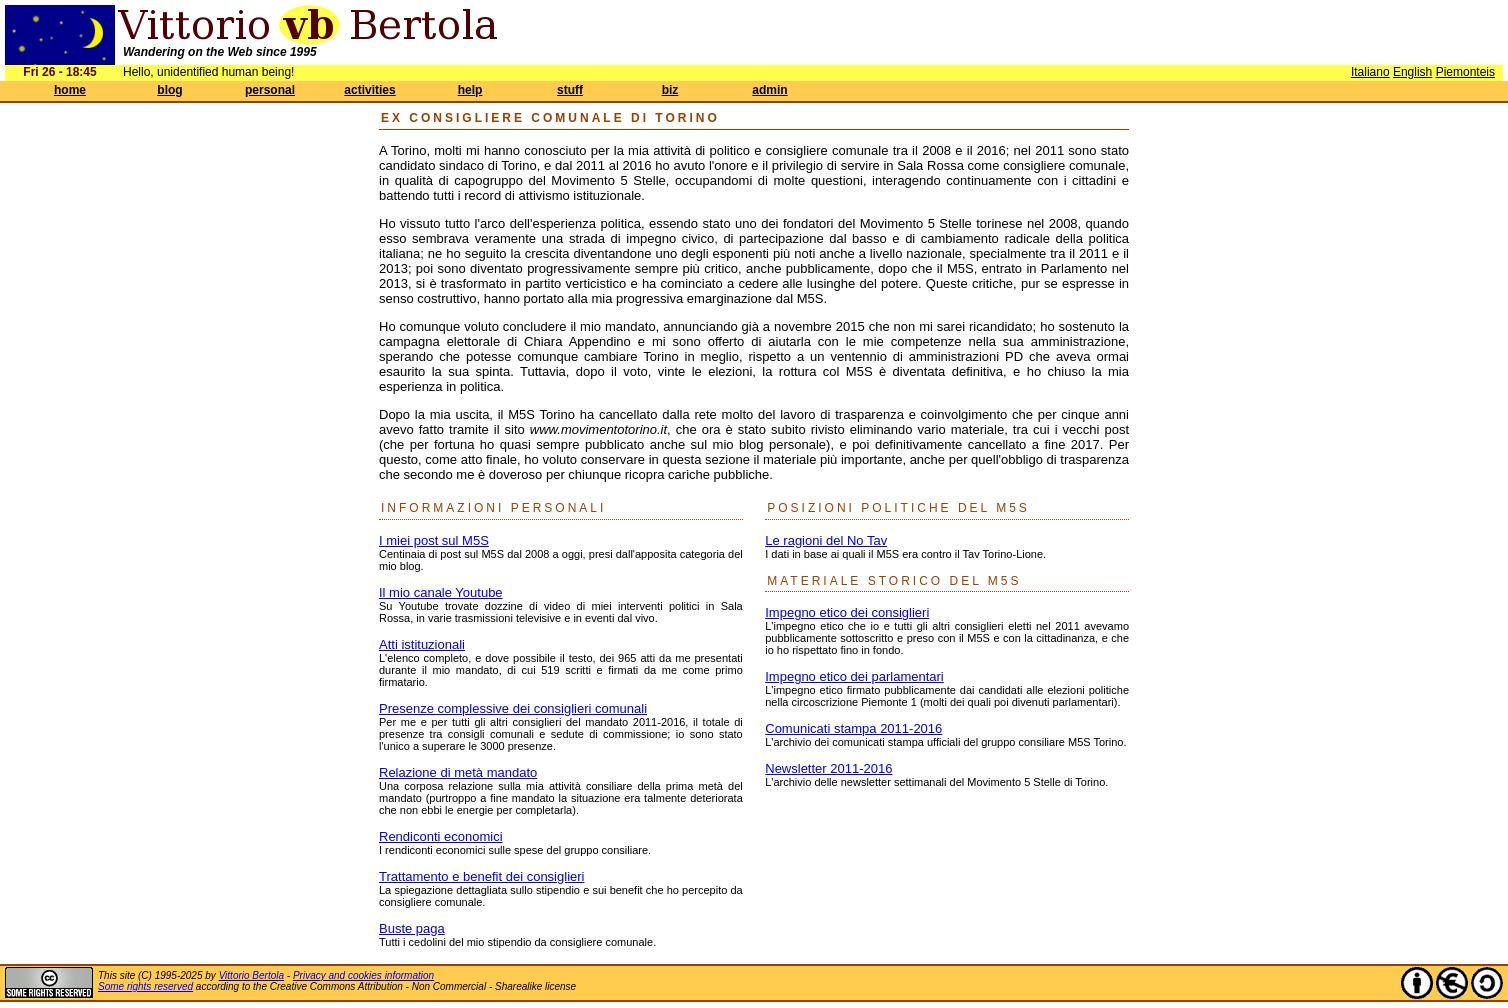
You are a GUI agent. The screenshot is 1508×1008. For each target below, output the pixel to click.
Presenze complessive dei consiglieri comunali (513, 708)
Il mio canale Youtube (441, 592)
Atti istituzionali (422, 644)
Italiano (1370, 72)
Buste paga (412, 928)
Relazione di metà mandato (458, 772)
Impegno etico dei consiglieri (847, 612)
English (1412, 72)
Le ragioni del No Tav (826, 540)
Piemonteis (1465, 72)
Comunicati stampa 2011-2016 (853, 728)
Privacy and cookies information (363, 975)
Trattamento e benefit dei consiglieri (481, 876)
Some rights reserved (145, 986)
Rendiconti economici (441, 836)
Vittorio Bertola (251, 975)
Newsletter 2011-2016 (828, 768)
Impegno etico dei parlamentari (854, 676)
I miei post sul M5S (434, 540)
